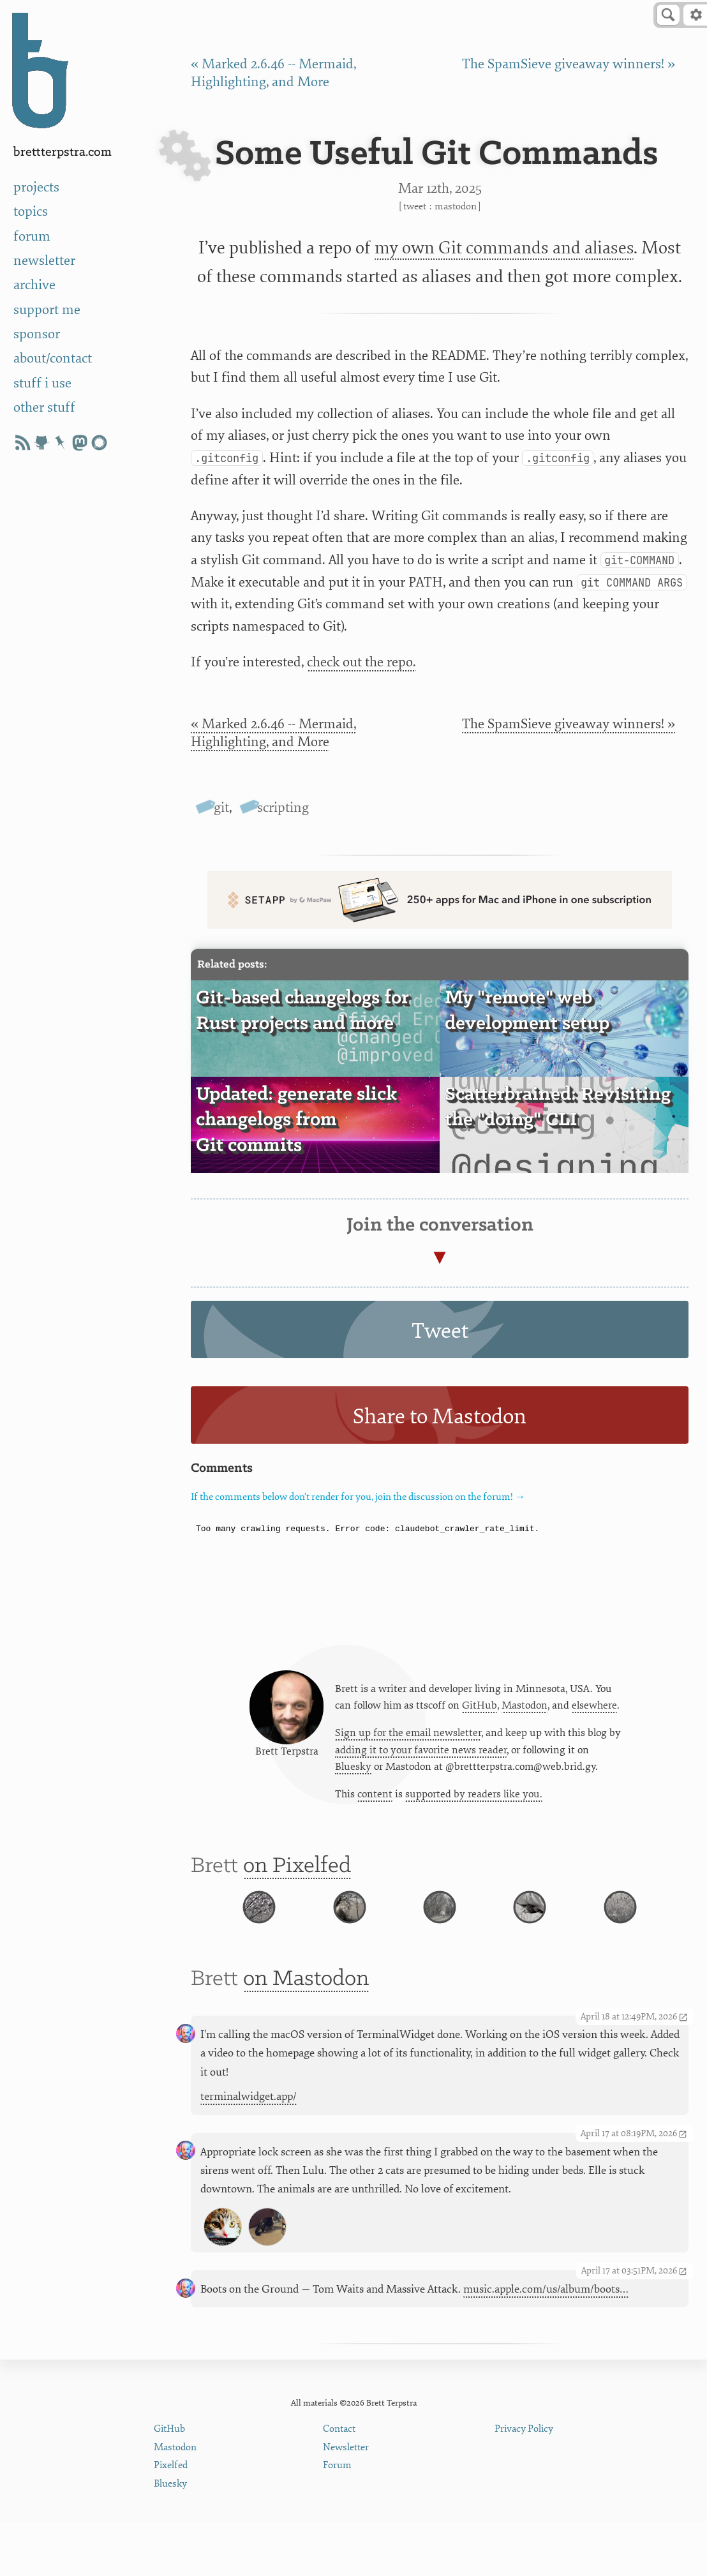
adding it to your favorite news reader (421, 1756)
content (374, 1801)
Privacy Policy (524, 2482)
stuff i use (42, 383)
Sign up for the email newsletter (408, 1738)
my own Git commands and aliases (504, 247)
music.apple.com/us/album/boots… (546, 2342)
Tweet (414, 206)
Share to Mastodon (439, 1417)
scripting (283, 808)
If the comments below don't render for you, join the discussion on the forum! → (358, 1497)
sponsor (36, 334)
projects (36, 187)
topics (30, 212)
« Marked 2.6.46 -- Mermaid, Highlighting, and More (273, 733)
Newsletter (346, 2501)
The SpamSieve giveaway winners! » (568, 64)
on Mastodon (306, 2032)
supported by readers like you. (473, 1801)
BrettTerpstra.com (62, 152)
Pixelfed (171, 2519)
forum (31, 236)
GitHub (479, 1710)
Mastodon (456, 206)
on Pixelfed (297, 1879)
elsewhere (594, 1710)
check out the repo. (361, 662)
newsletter (44, 261)
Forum (337, 2519)
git (221, 808)
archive (34, 285)
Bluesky (353, 1773)
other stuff (44, 408)
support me (46, 310)
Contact (339, 2482)
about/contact (52, 358)
